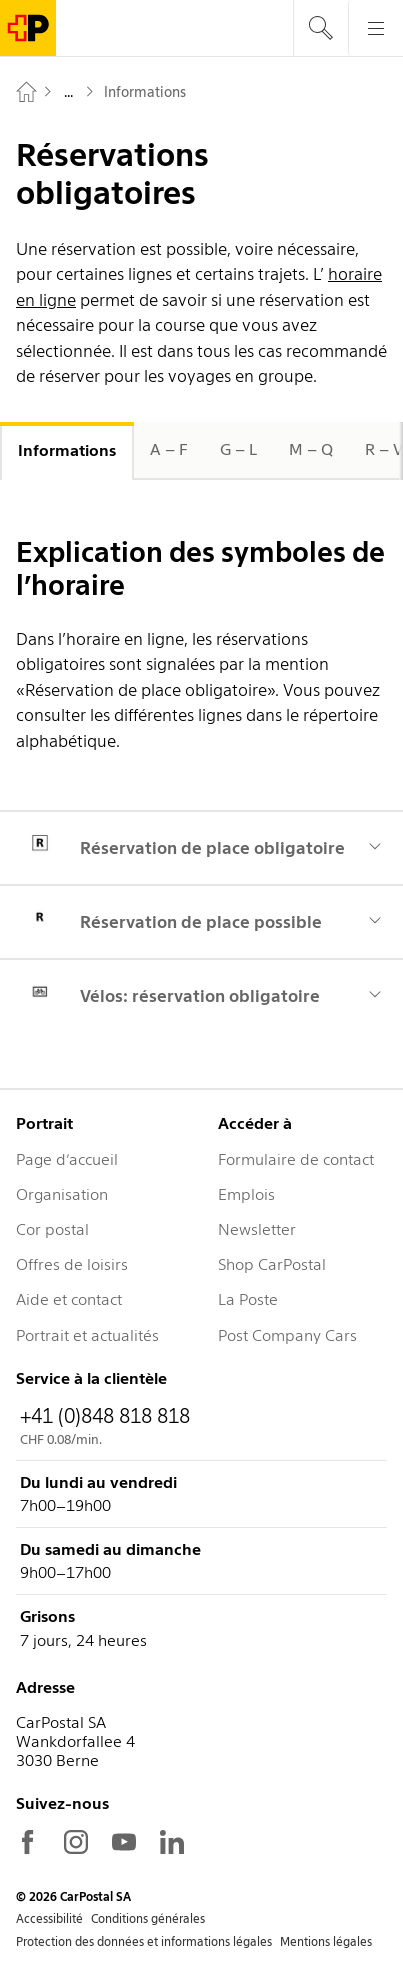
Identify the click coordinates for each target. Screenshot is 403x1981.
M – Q (311, 449)
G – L (238, 449)
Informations (67, 450)
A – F (169, 449)
